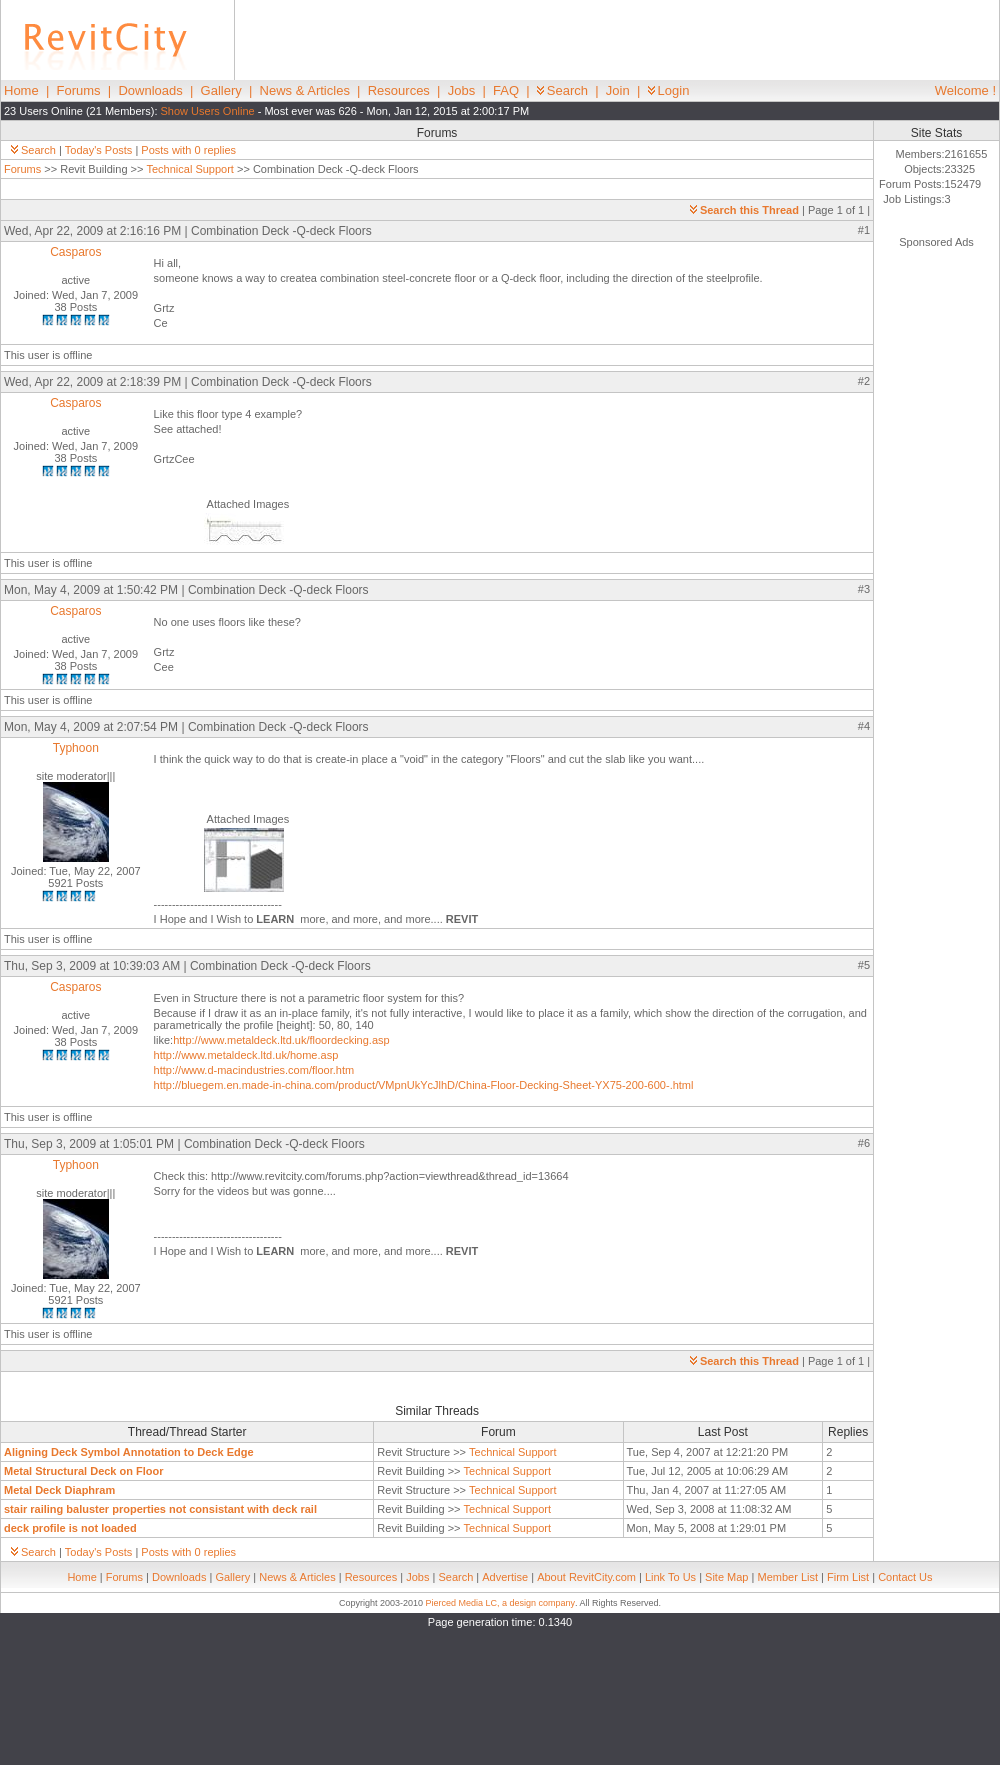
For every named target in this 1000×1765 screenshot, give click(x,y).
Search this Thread (744, 210)
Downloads (150, 90)
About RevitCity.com (586, 1577)
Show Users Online (208, 111)
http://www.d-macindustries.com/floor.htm (254, 1070)
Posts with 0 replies (188, 150)
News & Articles (305, 90)
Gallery (221, 90)
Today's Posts (99, 150)
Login (669, 90)
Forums (79, 90)
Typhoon (76, 748)
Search (562, 90)
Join (618, 90)
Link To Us (670, 1577)
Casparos (75, 252)
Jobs (461, 90)
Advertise (505, 1577)
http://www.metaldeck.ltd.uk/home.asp (246, 1055)
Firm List (848, 1577)
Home (21, 90)
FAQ (506, 90)
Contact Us (905, 1577)
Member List (787, 1577)
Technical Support (189, 169)
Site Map (726, 1577)
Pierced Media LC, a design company (500, 1603)
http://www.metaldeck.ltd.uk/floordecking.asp (281, 1040)
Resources (399, 90)
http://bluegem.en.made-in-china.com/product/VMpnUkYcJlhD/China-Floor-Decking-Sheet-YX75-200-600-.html (424, 1085)
